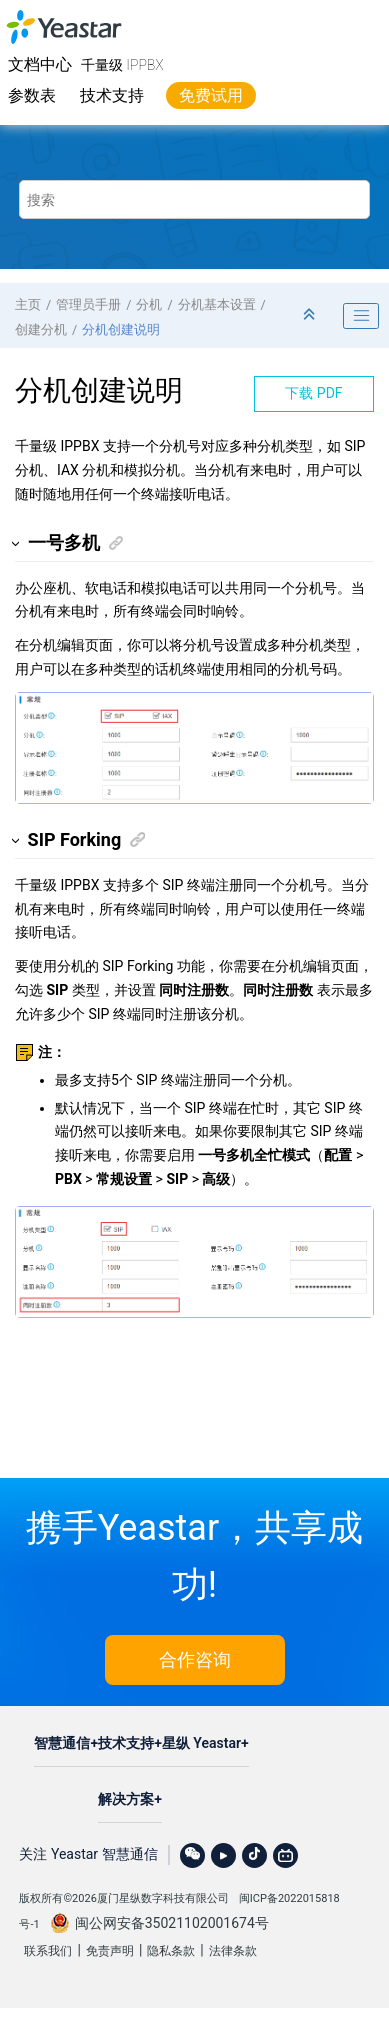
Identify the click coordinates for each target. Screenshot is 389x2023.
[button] (16, 543)
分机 (149, 304)
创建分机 (41, 329)
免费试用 (211, 95)
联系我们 (48, 1951)
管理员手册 (88, 304)
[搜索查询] (194, 199)
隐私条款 (171, 1951)
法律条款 (233, 1951)
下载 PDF (313, 393)
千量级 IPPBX (122, 65)
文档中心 (40, 64)
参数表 (32, 95)
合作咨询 (195, 1659)
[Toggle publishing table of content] (361, 316)
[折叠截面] (311, 315)
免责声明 (110, 1951)
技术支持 (112, 95)
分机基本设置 (217, 304)
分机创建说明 (121, 329)
